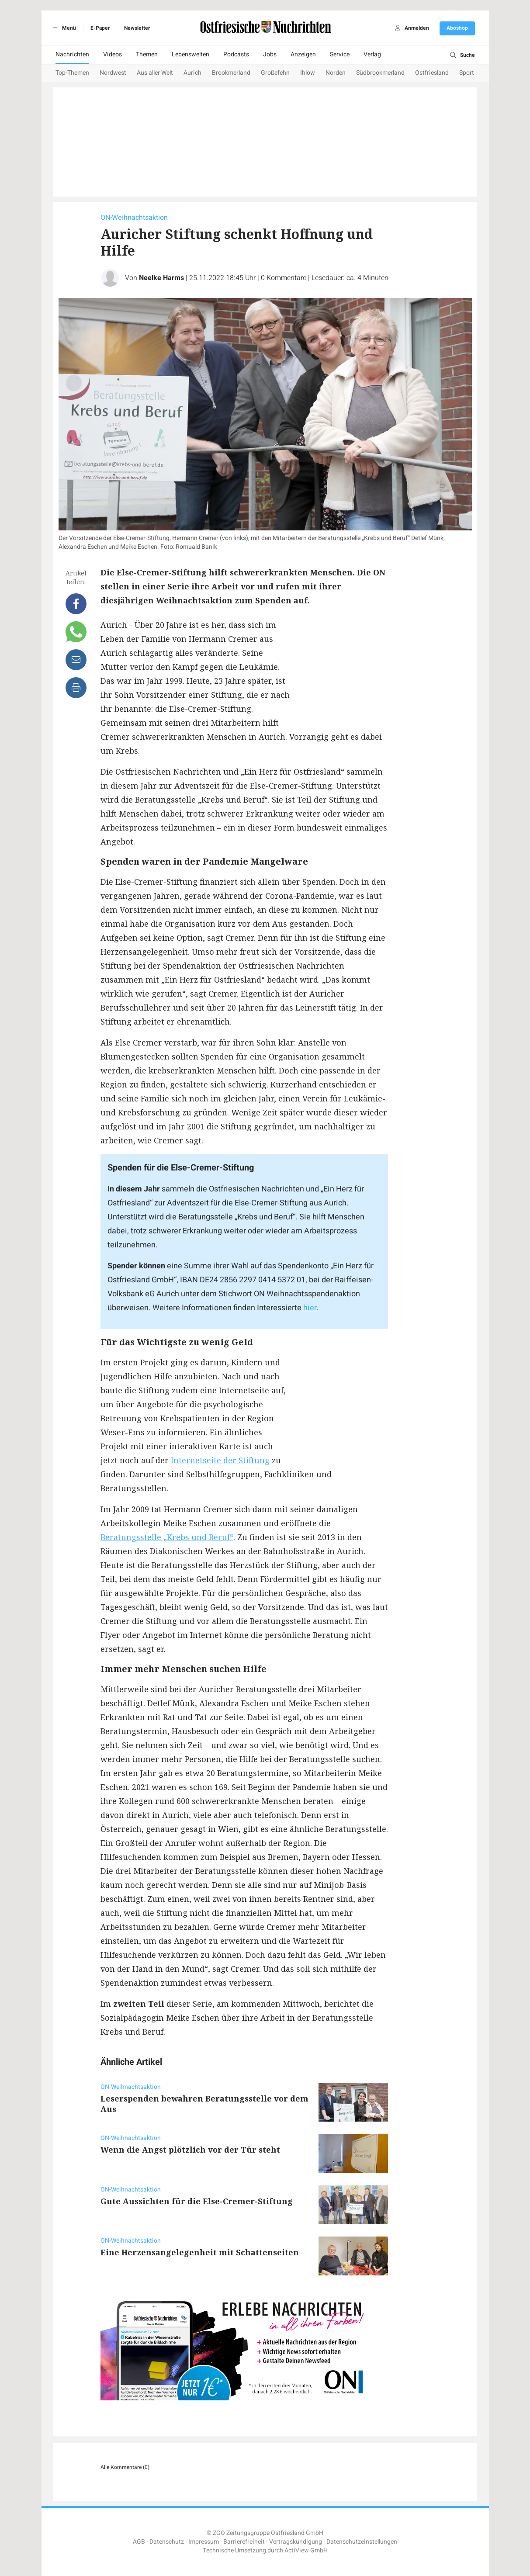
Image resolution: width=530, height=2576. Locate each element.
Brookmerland (231, 72)
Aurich (192, 72)
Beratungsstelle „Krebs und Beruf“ (166, 1537)
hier (309, 1308)
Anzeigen (303, 54)
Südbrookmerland (380, 72)
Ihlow (307, 72)
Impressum (203, 2541)
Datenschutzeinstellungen (361, 2541)
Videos (112, 54)
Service (340, 54)
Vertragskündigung (295, 2541)
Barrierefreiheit (244, 2541)
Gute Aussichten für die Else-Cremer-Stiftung (196, 2201)
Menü (63, 28)
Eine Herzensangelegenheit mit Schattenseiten (199, 2252)
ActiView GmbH (306, 2550)
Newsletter (137, 27)
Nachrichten (72, 54)
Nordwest (113, 72)
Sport (466, 72)
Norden (336, 72)
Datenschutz (166, 2541)
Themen (147, 54)
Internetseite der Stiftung (220, 1460)
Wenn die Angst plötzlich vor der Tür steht (190, 2149)
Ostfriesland (432, 72)
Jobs (270, 54)
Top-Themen (72, 72)
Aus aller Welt (155, 72)
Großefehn (275, 72)
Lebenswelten (190, 54)
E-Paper (100, 27)
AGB (139, 2541)
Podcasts (236, 54)
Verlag (372, 54)
